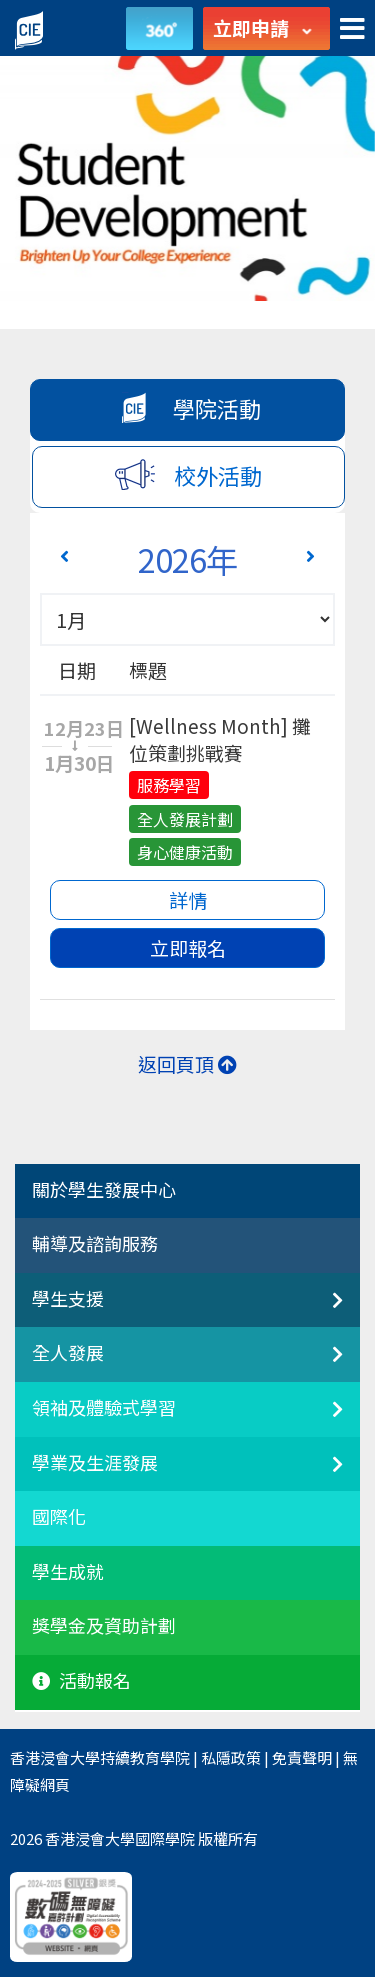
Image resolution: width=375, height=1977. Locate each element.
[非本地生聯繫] (321, 1311)
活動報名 (81, 1681)
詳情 (188, 899)
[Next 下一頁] (310, 555)
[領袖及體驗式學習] (321, 1420)
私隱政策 (231, 1757)
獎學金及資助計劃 (104, 1626)
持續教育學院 (145, 1757)
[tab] (187, 1192)
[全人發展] (321, 1365)
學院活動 (187, 407)
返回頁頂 (187, 1063)
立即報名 (188, 947)
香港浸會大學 (55, 1757)
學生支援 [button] (68, 1299)
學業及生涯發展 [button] (95, 1463)
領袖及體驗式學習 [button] (104, 1408)
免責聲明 (302, 1757)
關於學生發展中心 (104, 1190)
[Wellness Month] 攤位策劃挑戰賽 (220, 739)
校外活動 (188, 474)
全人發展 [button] (68, 1353)
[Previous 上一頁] (64, 555)
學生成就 (68, 1572)
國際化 (59, 1517)
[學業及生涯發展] (321, 1475)
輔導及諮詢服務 (95, 1244)
